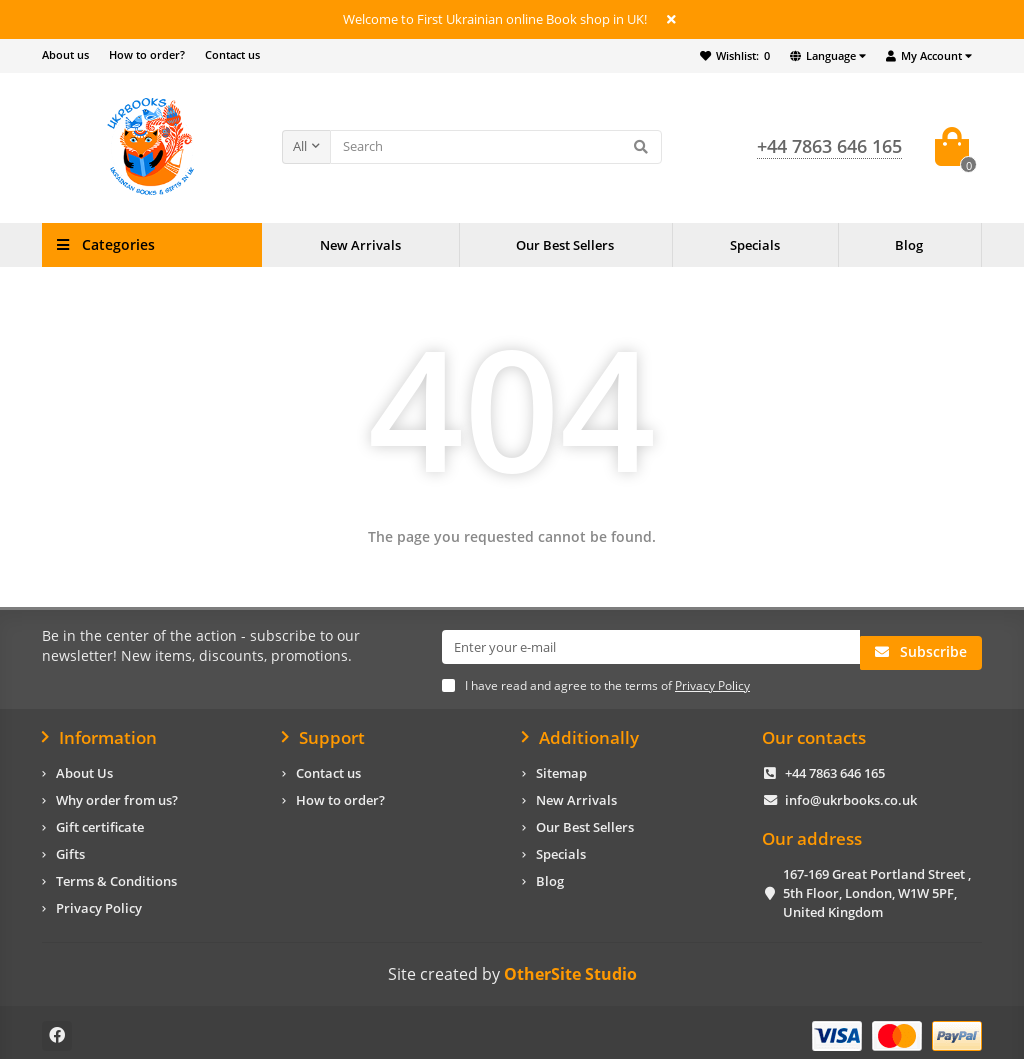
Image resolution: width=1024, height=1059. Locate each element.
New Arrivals (360, 245)
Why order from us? (117, 793)
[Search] (496, 147)
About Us (84, 766)
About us (65, 54)
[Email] (651, 647)
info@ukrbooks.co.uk (851, 793)
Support (323, 730)
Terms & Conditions (116, 874)
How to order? (147, 54)
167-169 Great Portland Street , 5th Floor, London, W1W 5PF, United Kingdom (877, 886)
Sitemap (561, 766)
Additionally (580, 730)
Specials (755, 245)
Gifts (70, 847)
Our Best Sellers (565, 245)
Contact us (232, 54)
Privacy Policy (99, 901)
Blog (909, 245)
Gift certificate (100, 820)
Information (99, 730)
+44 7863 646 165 (835, 766)
